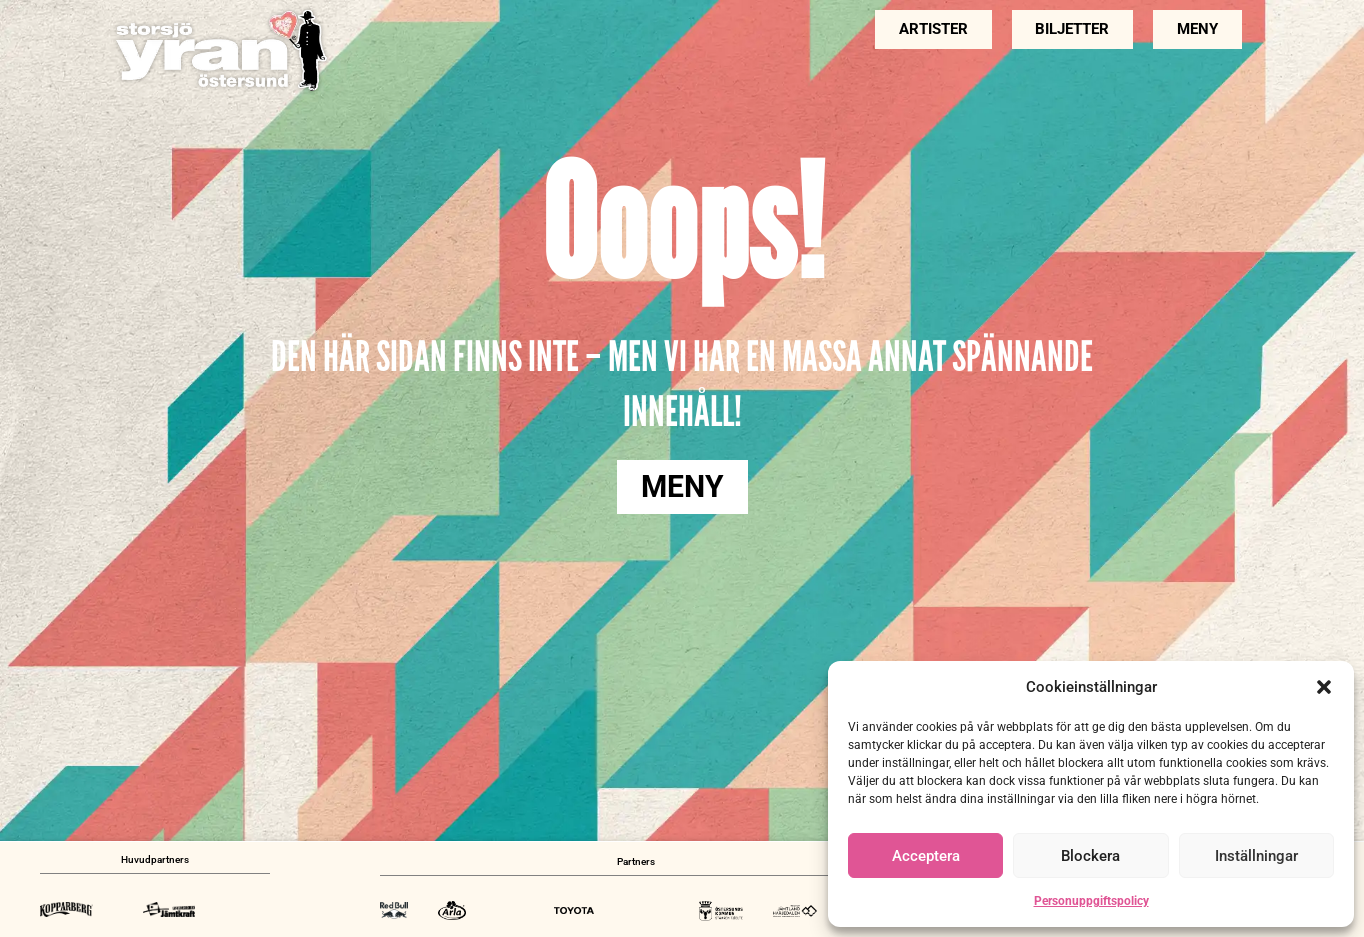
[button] (1324, 687)
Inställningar (1256, 856)
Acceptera (926, 856)
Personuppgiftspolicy (1091, 901)
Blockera (1090, 856)
